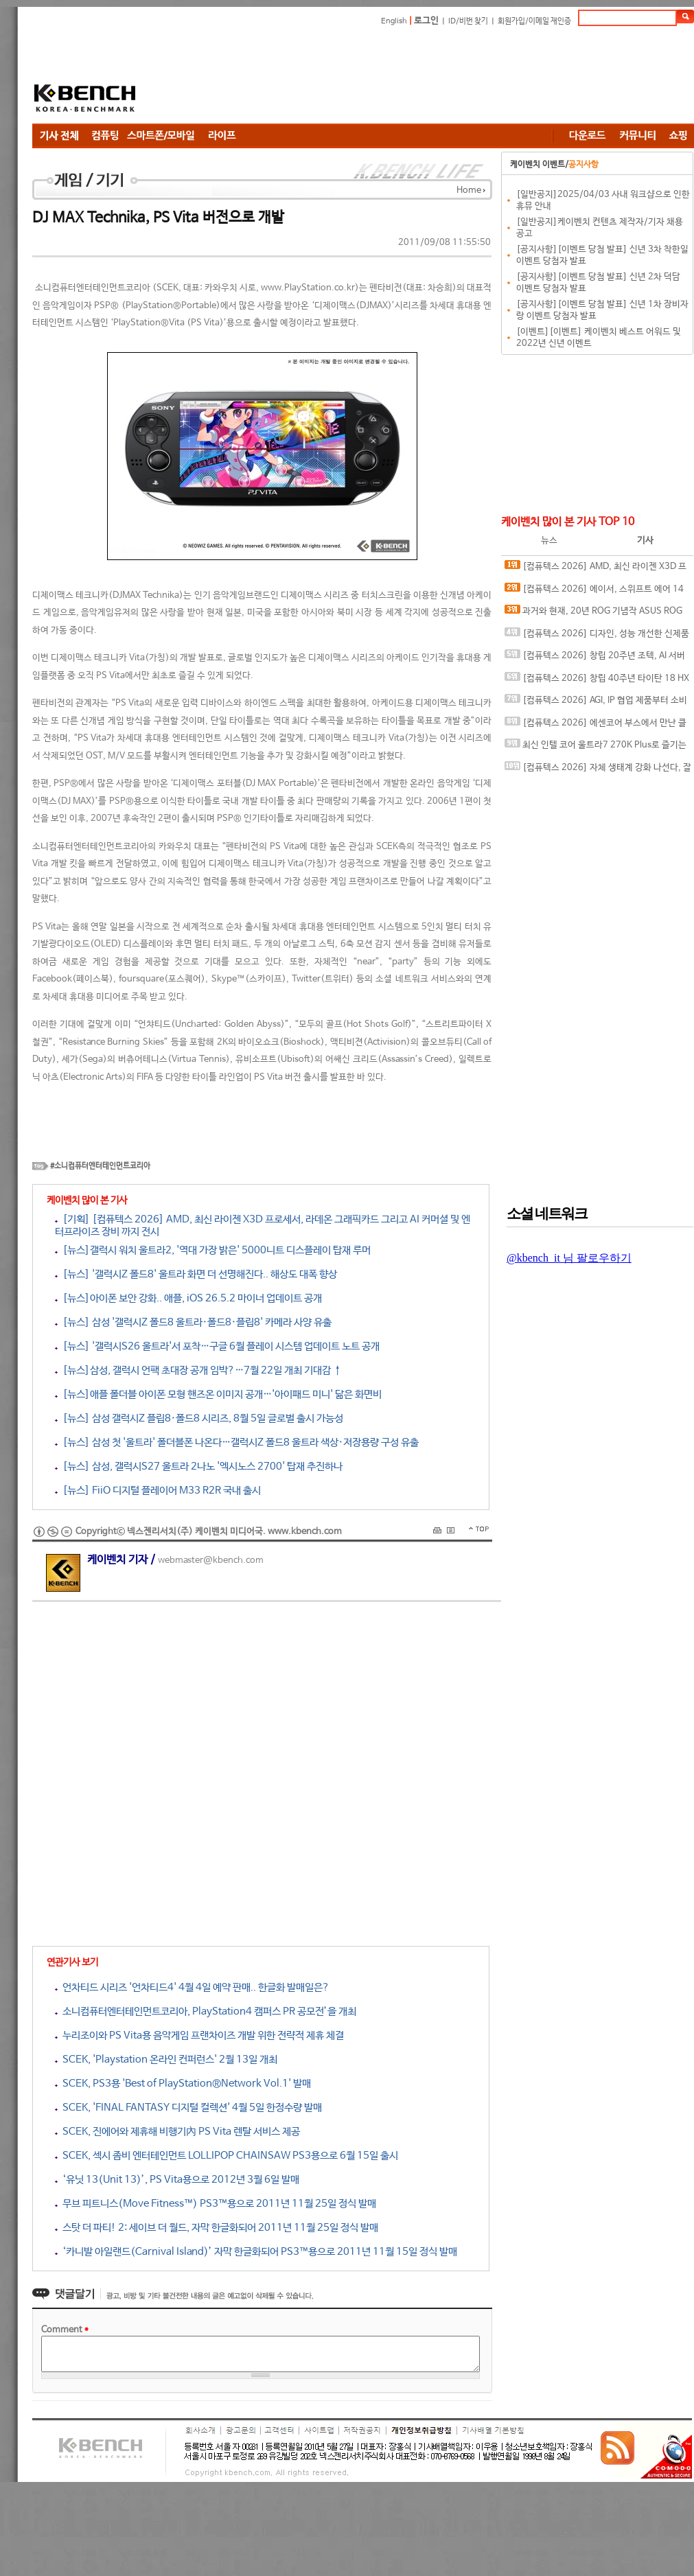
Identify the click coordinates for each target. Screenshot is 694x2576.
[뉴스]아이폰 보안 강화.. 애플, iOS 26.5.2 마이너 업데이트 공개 (188, 1298)
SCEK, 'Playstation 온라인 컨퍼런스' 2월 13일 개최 (166, 2059)
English (394, 21)
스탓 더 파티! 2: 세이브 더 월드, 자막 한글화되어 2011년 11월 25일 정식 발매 (216, 2227)
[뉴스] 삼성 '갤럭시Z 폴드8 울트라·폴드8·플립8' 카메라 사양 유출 (193, 1322)
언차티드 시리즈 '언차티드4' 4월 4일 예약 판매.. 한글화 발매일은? (192, 1987)
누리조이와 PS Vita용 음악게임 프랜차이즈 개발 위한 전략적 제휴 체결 (199, 2035)
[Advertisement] (245, 77)
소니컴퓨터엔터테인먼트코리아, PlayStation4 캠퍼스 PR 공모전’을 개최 (205, 2011)
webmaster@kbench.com (211, 1560)
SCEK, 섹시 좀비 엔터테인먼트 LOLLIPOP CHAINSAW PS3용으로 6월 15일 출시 (226, 2155)
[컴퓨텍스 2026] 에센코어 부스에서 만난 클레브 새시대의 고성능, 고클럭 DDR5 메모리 (595, 726)
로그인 (426, 21)
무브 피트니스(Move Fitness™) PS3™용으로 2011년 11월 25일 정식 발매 (215, 2203)
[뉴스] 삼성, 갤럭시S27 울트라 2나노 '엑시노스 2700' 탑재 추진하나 (199, 1466)
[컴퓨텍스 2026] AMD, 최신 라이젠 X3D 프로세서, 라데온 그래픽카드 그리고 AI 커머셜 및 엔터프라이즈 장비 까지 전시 (595, 569)
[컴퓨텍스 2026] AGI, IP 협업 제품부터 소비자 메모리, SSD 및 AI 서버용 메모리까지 (596, 703)
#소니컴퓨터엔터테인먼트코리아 (100, 1166)
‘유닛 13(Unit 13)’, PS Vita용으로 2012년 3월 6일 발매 (177, 2179)
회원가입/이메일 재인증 (534, 21)
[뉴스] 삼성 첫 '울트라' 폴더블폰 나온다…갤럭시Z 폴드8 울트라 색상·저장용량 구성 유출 (237, 1442)
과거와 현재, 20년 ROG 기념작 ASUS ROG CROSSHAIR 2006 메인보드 (593, 614)
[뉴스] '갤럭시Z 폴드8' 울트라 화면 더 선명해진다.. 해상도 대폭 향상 (196, 1274)
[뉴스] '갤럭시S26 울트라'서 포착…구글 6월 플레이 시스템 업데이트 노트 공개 (217, 1346)
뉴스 (549, 540)
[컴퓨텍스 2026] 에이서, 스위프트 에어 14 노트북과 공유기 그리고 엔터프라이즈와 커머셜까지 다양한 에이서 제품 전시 (595, 592)
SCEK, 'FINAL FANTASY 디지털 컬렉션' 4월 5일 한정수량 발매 (188, 2107)
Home (468, 190)
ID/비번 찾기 (468, 21)
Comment (65, 2330)
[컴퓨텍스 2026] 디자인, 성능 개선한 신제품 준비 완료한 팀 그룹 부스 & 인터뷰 (597, 636)
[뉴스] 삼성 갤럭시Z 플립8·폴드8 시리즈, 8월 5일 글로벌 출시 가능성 (199, 1418)
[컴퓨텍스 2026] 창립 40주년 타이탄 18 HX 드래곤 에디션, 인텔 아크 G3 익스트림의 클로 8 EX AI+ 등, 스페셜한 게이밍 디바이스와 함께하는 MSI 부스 (598, 681)
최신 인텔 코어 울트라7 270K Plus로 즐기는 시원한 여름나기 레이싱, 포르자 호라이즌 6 (595, 748)
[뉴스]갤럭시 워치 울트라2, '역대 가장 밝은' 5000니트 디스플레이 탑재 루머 (213, 1250)
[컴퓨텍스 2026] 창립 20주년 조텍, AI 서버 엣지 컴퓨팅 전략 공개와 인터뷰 (595, 658)
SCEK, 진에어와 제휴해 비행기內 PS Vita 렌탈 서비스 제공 (177, 2131)
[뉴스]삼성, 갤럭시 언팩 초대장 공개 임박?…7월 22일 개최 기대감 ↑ (198, 1370)
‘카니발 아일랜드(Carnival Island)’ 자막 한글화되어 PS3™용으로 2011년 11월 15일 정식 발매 (256, 2252)
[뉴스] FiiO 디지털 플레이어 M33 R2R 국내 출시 (158, 1490)
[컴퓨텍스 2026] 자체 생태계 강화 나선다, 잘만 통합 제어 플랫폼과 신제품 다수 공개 (598, 770)
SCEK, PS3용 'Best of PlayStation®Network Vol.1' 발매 (183, 2083)
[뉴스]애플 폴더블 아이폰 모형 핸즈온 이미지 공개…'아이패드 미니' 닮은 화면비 (218, 1394)
